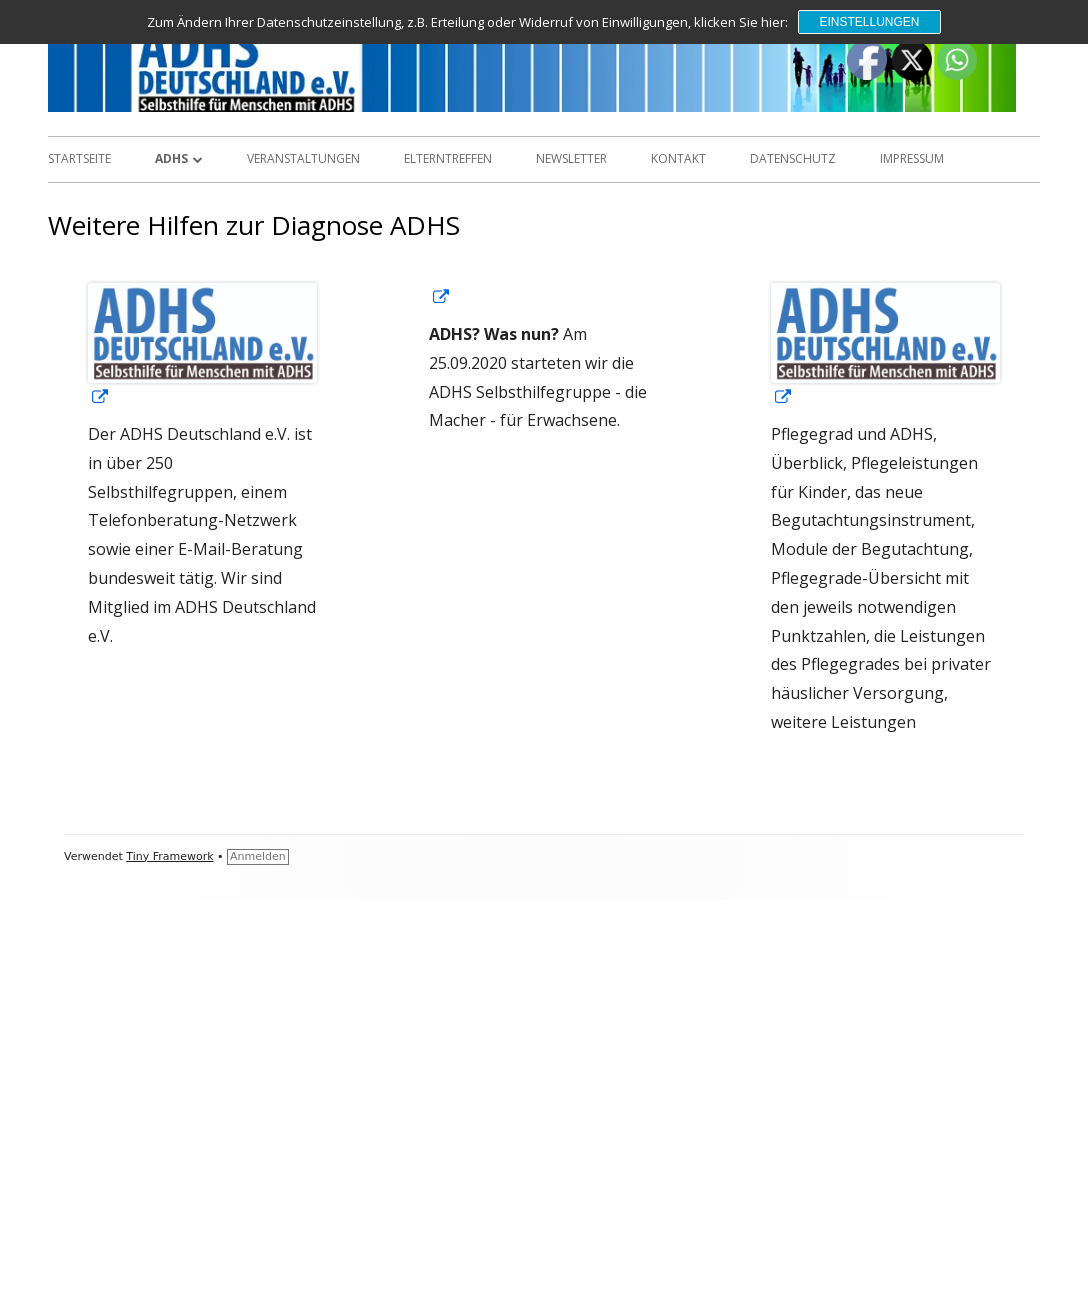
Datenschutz (793, 158)
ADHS (171, 158)
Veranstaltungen (303, 158)
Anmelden (258, 856)
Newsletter (571, 158)
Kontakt (678, 158)
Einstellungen (869, 22)
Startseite (79, 158)
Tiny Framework (169, 856)
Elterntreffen (448, 158)
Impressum (912, 158)
